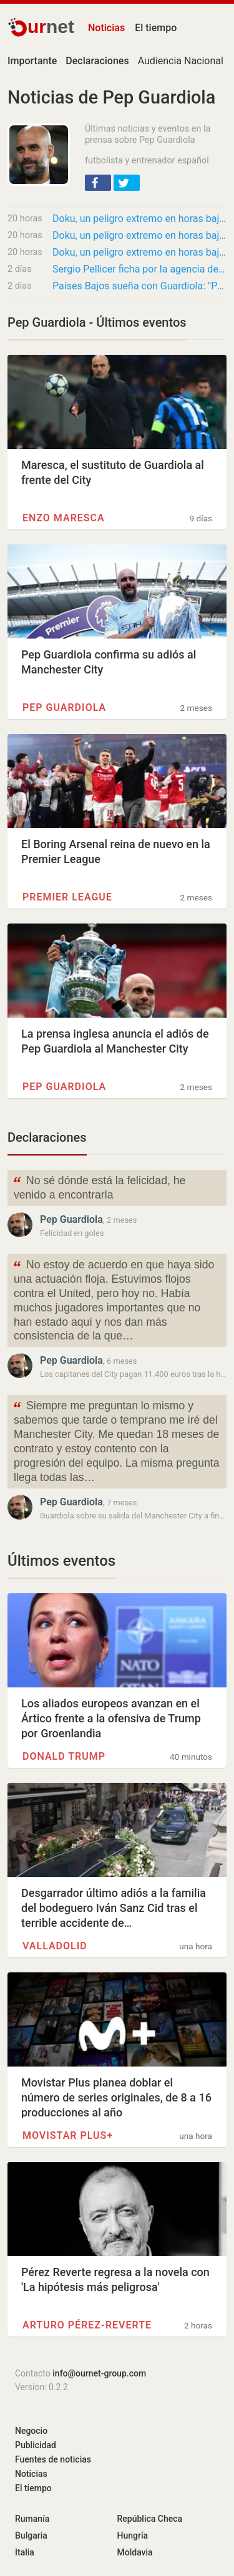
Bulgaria (31, 2535)
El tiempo (156, 28)
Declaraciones (47, 1137)
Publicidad (35, 2445)
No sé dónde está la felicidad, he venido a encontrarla (98, 1186)
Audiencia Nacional (180, 61)
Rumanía (32, 2519)
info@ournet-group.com (99, 2373)
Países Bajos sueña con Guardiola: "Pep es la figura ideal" (139, 286)
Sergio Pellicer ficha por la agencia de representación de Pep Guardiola (139, 269)
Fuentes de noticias (53, 2459)
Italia (24, 2552)
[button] (98, 183)
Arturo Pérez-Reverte (87, 2325)
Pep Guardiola (64, 707)
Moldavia (135, 2552)
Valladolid (54, 1946)
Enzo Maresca (63, 518)
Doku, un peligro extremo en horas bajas (139, 218)
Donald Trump (63, 1756)
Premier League (67, 897)
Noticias (106, 28)
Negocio (31, 2431)
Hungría (133, 2535)
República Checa (150, 2519)
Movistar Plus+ (67, 2135)
